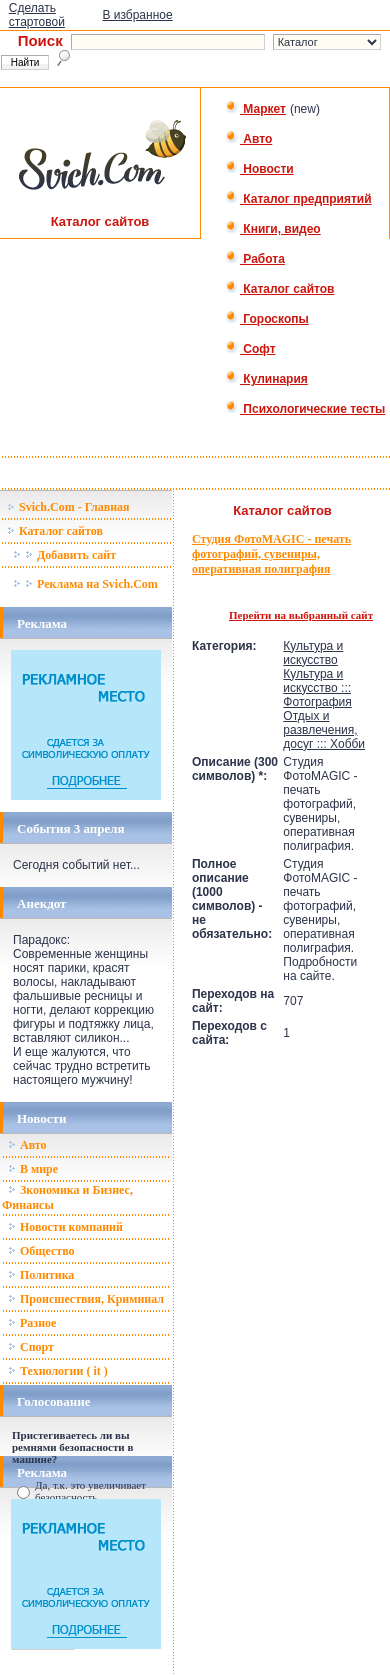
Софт (250, 349)
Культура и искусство (313, 653)
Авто (248, 139)
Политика (41, 1275)
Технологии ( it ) (58, 1371)
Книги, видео (273, 229)
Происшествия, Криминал (86, 1299)
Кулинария (266, 379)
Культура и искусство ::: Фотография (317, 688)
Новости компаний (65, 1227)
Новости (259, 169)
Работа (255, 259)
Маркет (255, 109)
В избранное (137, 15)
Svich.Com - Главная (68, 507)
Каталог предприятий (298, 199)
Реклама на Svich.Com (85, 584)
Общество (41, 1251)
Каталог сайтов (279, 289)
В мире (33, 1169)
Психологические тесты (305, 409)
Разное (32, 1323)
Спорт (31, 1347)
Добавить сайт (64, 555)
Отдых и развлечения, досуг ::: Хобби (324, 730)
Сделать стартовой (37, 15)
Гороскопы (267, 319)
